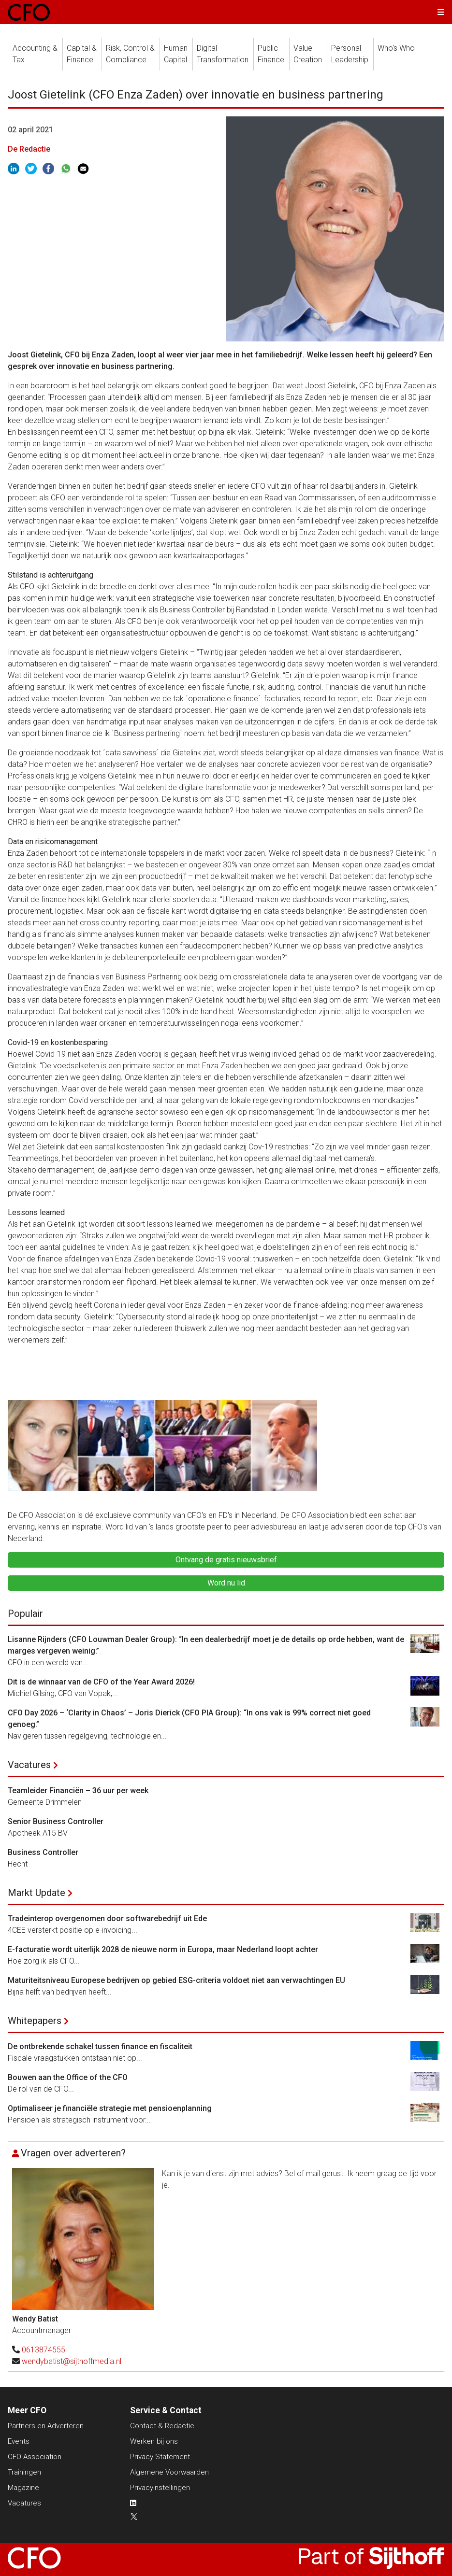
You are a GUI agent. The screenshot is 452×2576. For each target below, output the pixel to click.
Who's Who (396, 48)
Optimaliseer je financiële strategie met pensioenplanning (110, 2108)
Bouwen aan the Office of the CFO (68, 2077)
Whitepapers (34, 2020)
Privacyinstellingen (160, 2487)
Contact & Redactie (162, 2425)
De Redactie (29, 149)
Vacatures (29, 1764)
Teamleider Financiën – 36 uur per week (78, 1790)
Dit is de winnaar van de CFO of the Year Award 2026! (101, 1681)
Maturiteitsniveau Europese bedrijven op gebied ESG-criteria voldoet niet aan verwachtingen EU (176, 1980)
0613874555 (43, 2349)
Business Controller (43, 1852)
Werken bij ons (154, 2441)
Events (18, 2441)
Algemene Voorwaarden (169, 2472)
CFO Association (34, 2456)
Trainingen (24, 2472)
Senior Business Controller (55, 1821)
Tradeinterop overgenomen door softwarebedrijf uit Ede (107, 1918)
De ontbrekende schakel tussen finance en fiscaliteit (100, 2046)
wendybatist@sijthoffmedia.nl (71, 2361)
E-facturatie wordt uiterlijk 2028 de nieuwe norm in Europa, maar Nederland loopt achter (163, 1949)
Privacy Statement (160, 2456)
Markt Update (36, 1892)
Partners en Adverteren (46, 2425)
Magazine (23, 2487)
